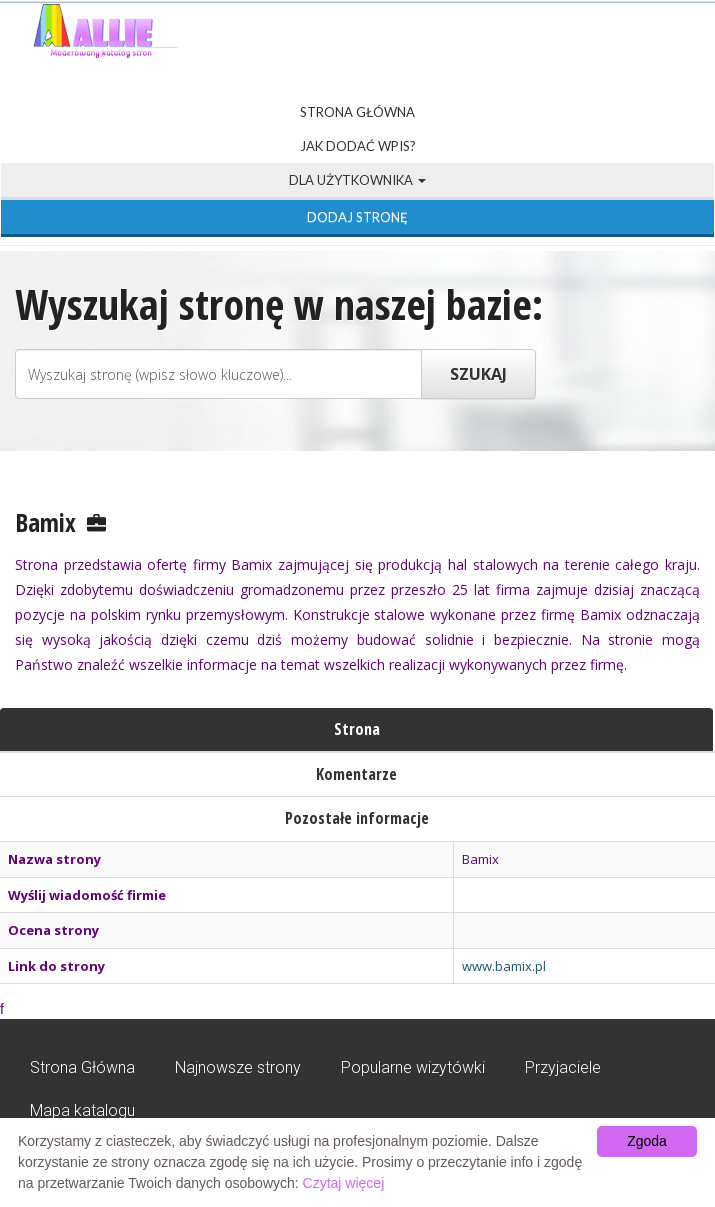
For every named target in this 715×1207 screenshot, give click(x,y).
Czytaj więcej (344, 1183)
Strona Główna (357, 112)
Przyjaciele (563, 1067)
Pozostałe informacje (357, 818)
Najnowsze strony (238, 1067)
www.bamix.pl (504, 966)
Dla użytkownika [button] (357, 180)
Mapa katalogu (82, 1110)
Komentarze (356, 774)
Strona (357, 729)
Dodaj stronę (357, 217)
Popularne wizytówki (413, 1067)
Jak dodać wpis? (358, 146)
